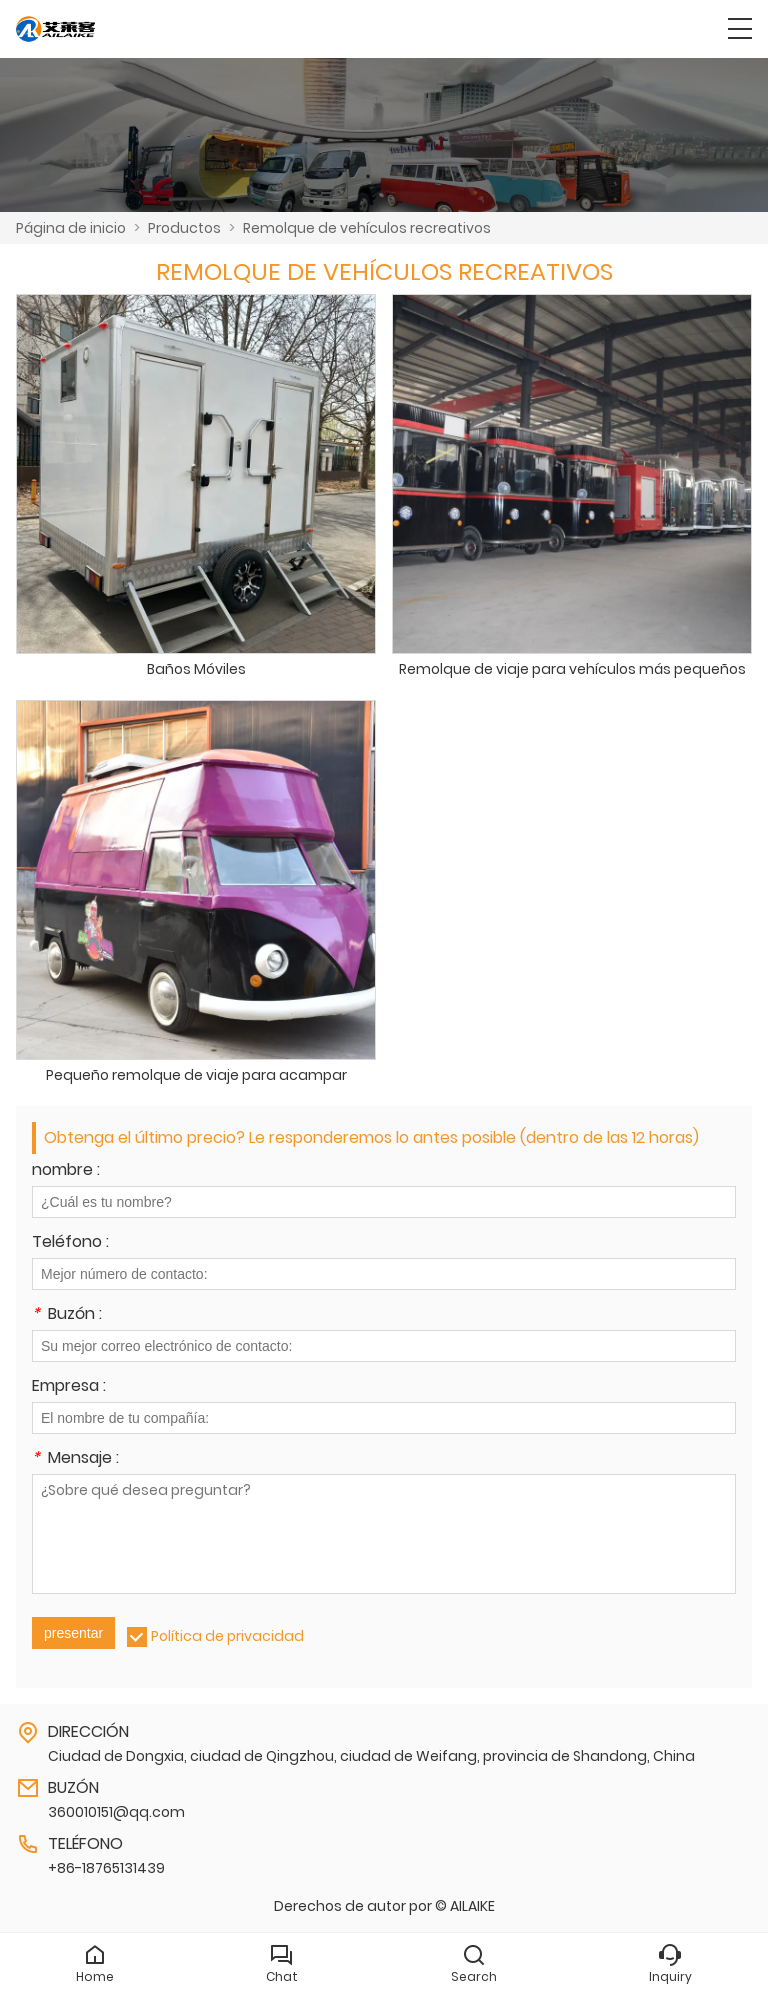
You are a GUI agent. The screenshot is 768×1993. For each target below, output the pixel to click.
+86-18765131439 (106, 1868)
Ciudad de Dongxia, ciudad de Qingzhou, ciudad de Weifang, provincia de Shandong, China (371, 1756)
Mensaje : (75, 1459)
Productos (184, 228)
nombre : (66, 1171)
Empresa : (69, 1387)
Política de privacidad (227, 1636)
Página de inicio (71, 228)
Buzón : (67, 1315)
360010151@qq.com (116, 1812)
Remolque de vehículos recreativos (367, 228)
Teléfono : (70, 1243)
